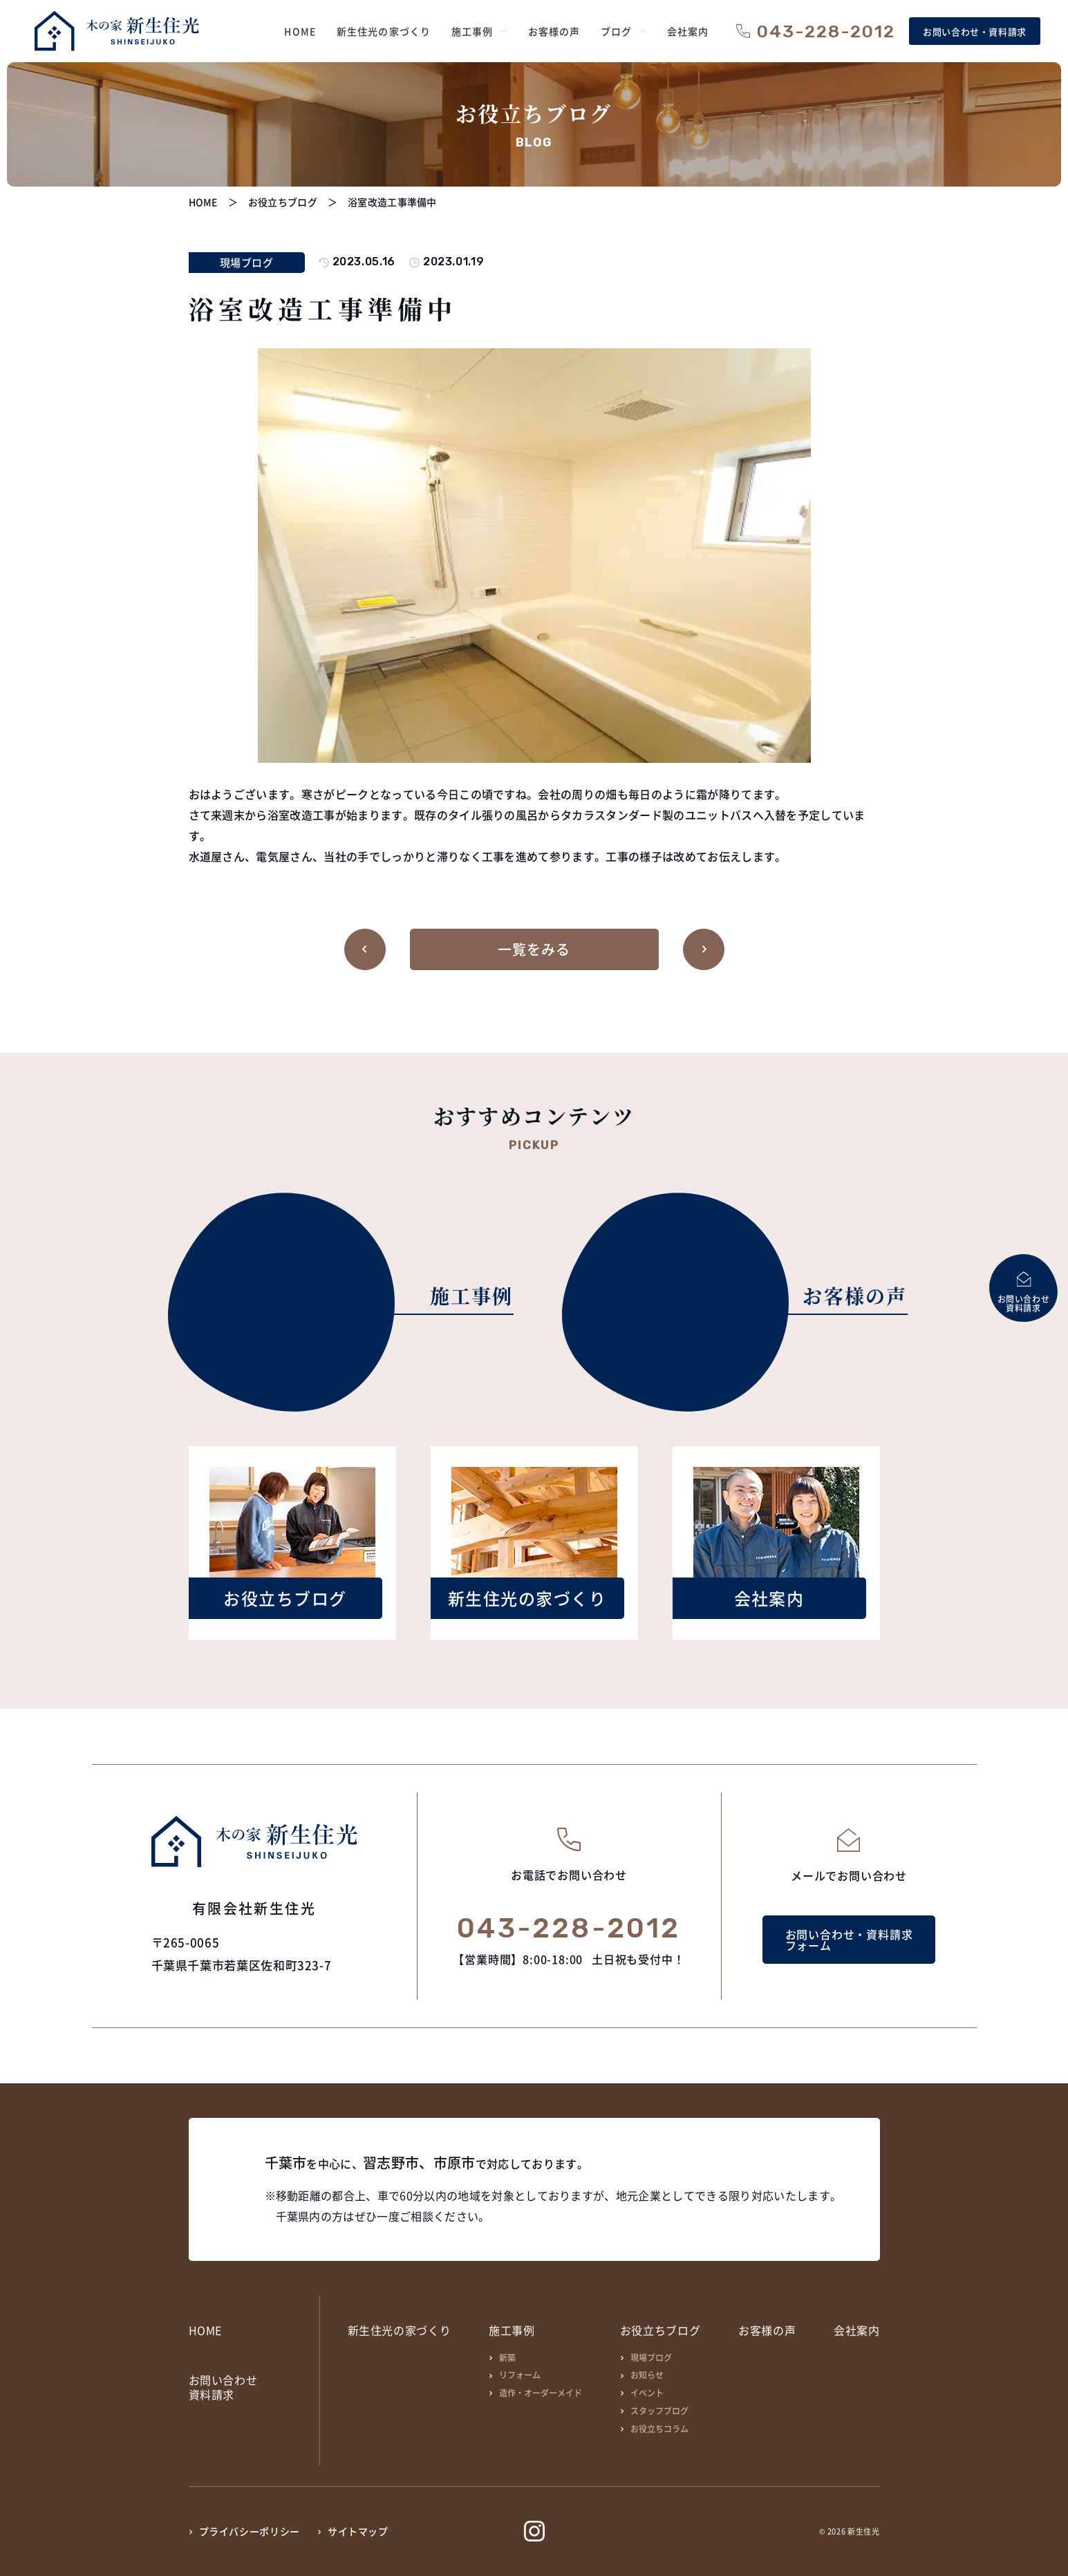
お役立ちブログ (660, 2330)
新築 (507, 2357)
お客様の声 (767, 2330)
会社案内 (857, 2330)
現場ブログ (651, 2357)
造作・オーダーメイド (540, 2392)
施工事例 (512, 2330)
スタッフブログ (659, 2410)
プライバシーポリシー (249, 2531)
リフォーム (520, 2374)
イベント (647, 2392)
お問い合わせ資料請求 (223, 2387)
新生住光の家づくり (399, 2330)
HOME (206, 2330)
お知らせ (647, 2374)
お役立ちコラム (659, 2428)
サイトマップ (358, 2531)
